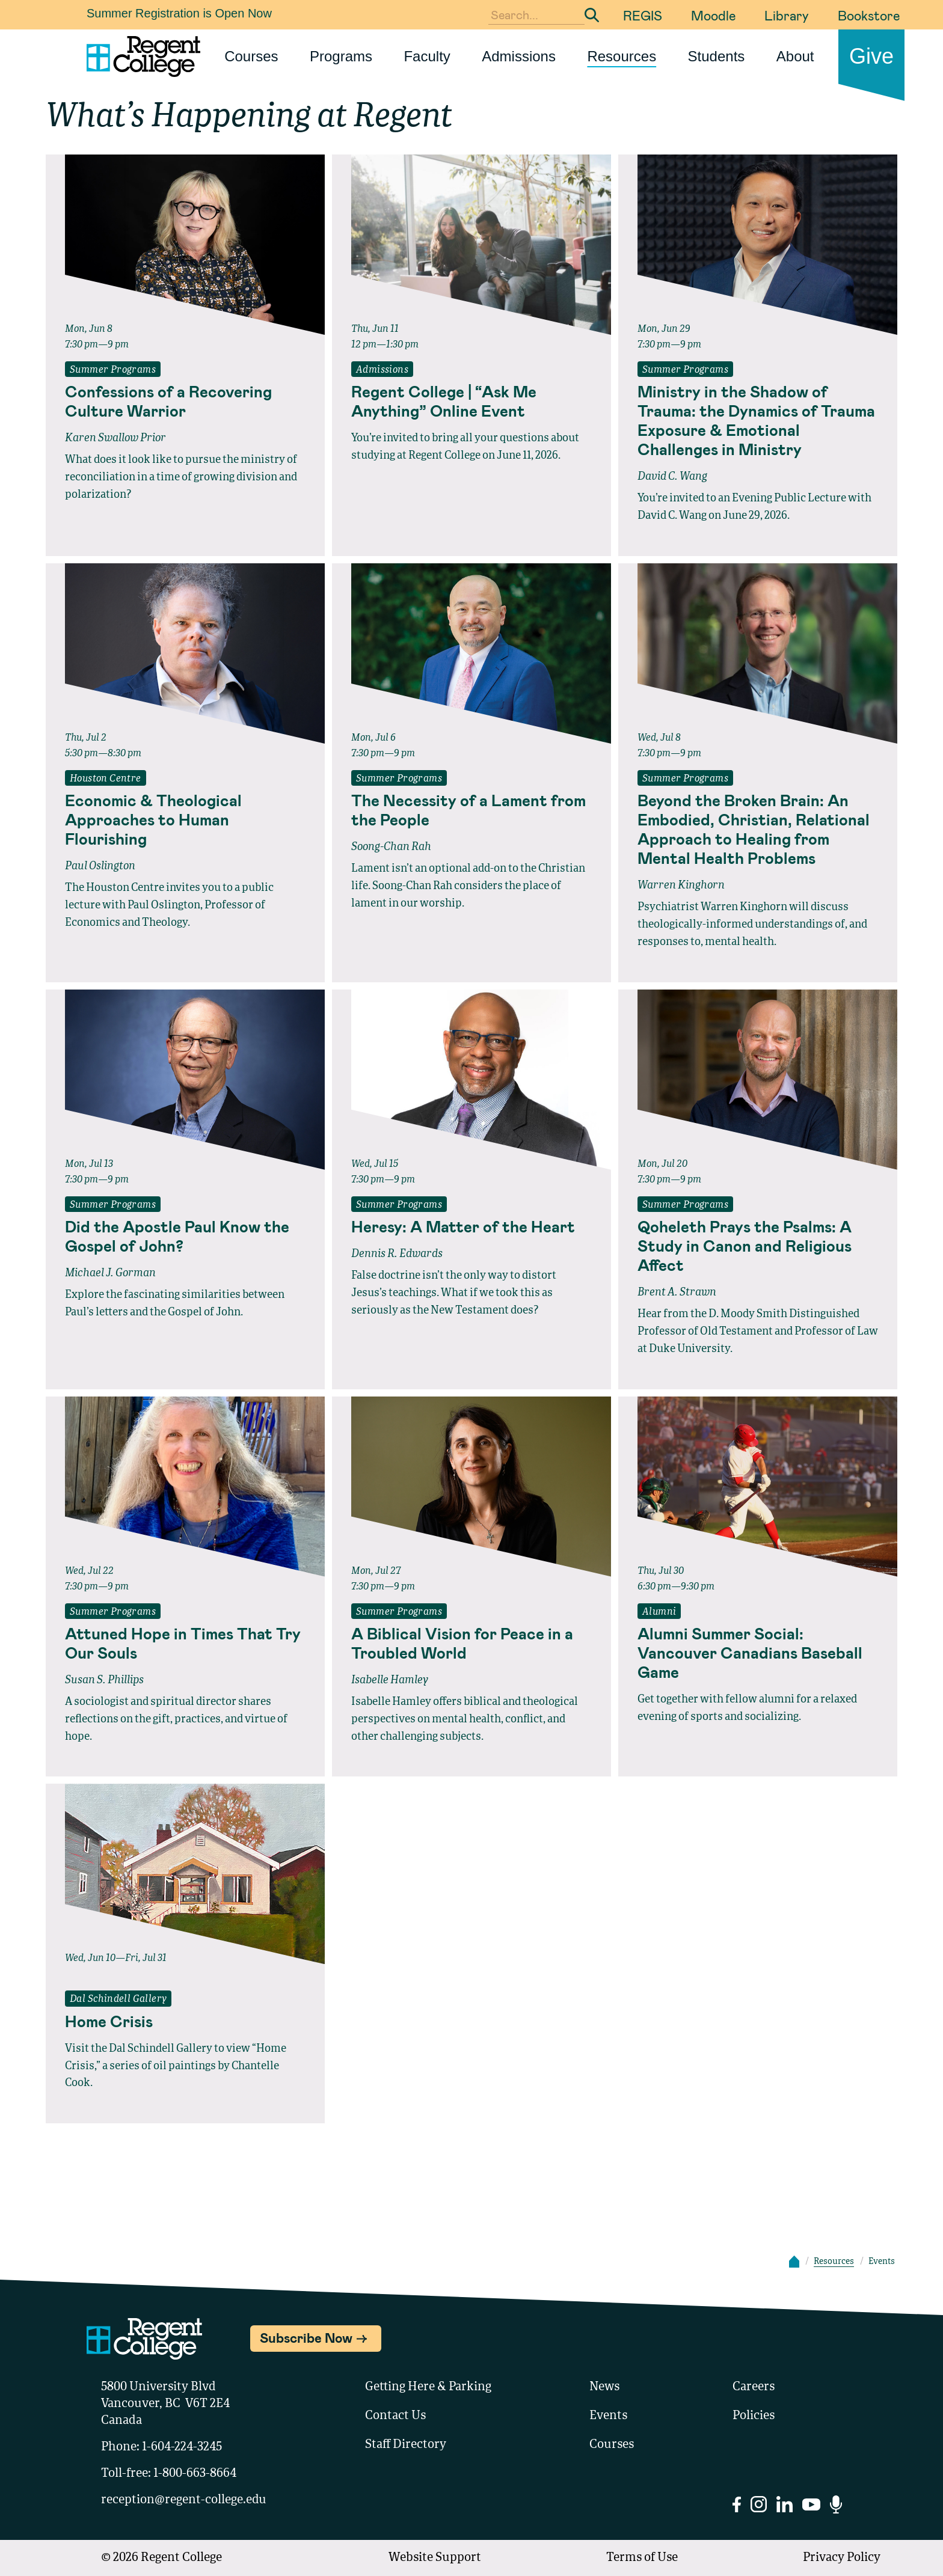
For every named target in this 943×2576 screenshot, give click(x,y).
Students (716, 56)
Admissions (519, 56)
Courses (251, 56)
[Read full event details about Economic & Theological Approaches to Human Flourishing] (185, 819)
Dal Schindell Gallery (118, 1999)
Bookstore (869, 15)
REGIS (642, 15)
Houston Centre (105, 779)
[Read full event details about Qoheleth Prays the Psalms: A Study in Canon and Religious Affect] (757, 1245)
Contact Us (395, 2416)
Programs (341, 56)
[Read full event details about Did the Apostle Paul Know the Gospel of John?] (185, 1236)
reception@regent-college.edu (183, 2500)
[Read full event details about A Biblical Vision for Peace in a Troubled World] (471, 1643)
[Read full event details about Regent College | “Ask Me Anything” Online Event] (471, 401)
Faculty (427, 56)
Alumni (659, 1612)
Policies (754, 2416)
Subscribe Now (306, 2337)
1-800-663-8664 (194, 2474)
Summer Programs (113, 370)
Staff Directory (405, 2445)
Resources (621, 56)
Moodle (713, 15)
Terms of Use (642, 2558)
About (795, 56)
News (604, 2387)
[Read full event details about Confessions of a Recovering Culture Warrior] (185, 401)
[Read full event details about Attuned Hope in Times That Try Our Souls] (185, 1643)
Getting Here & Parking (428, 2387)
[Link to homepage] (138, 56)
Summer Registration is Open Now (179, 13)
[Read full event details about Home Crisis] (185, 2021)
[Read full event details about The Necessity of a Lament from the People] (471, 810)
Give (871, 56)
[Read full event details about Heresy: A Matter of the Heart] (471, 1226)
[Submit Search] (592, 15)
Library (786, 15)
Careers (754, 2387)
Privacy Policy (841, 2558)
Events (608, 2416)
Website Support (435, 2558)
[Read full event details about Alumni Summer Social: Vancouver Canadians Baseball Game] (757, 1652)
